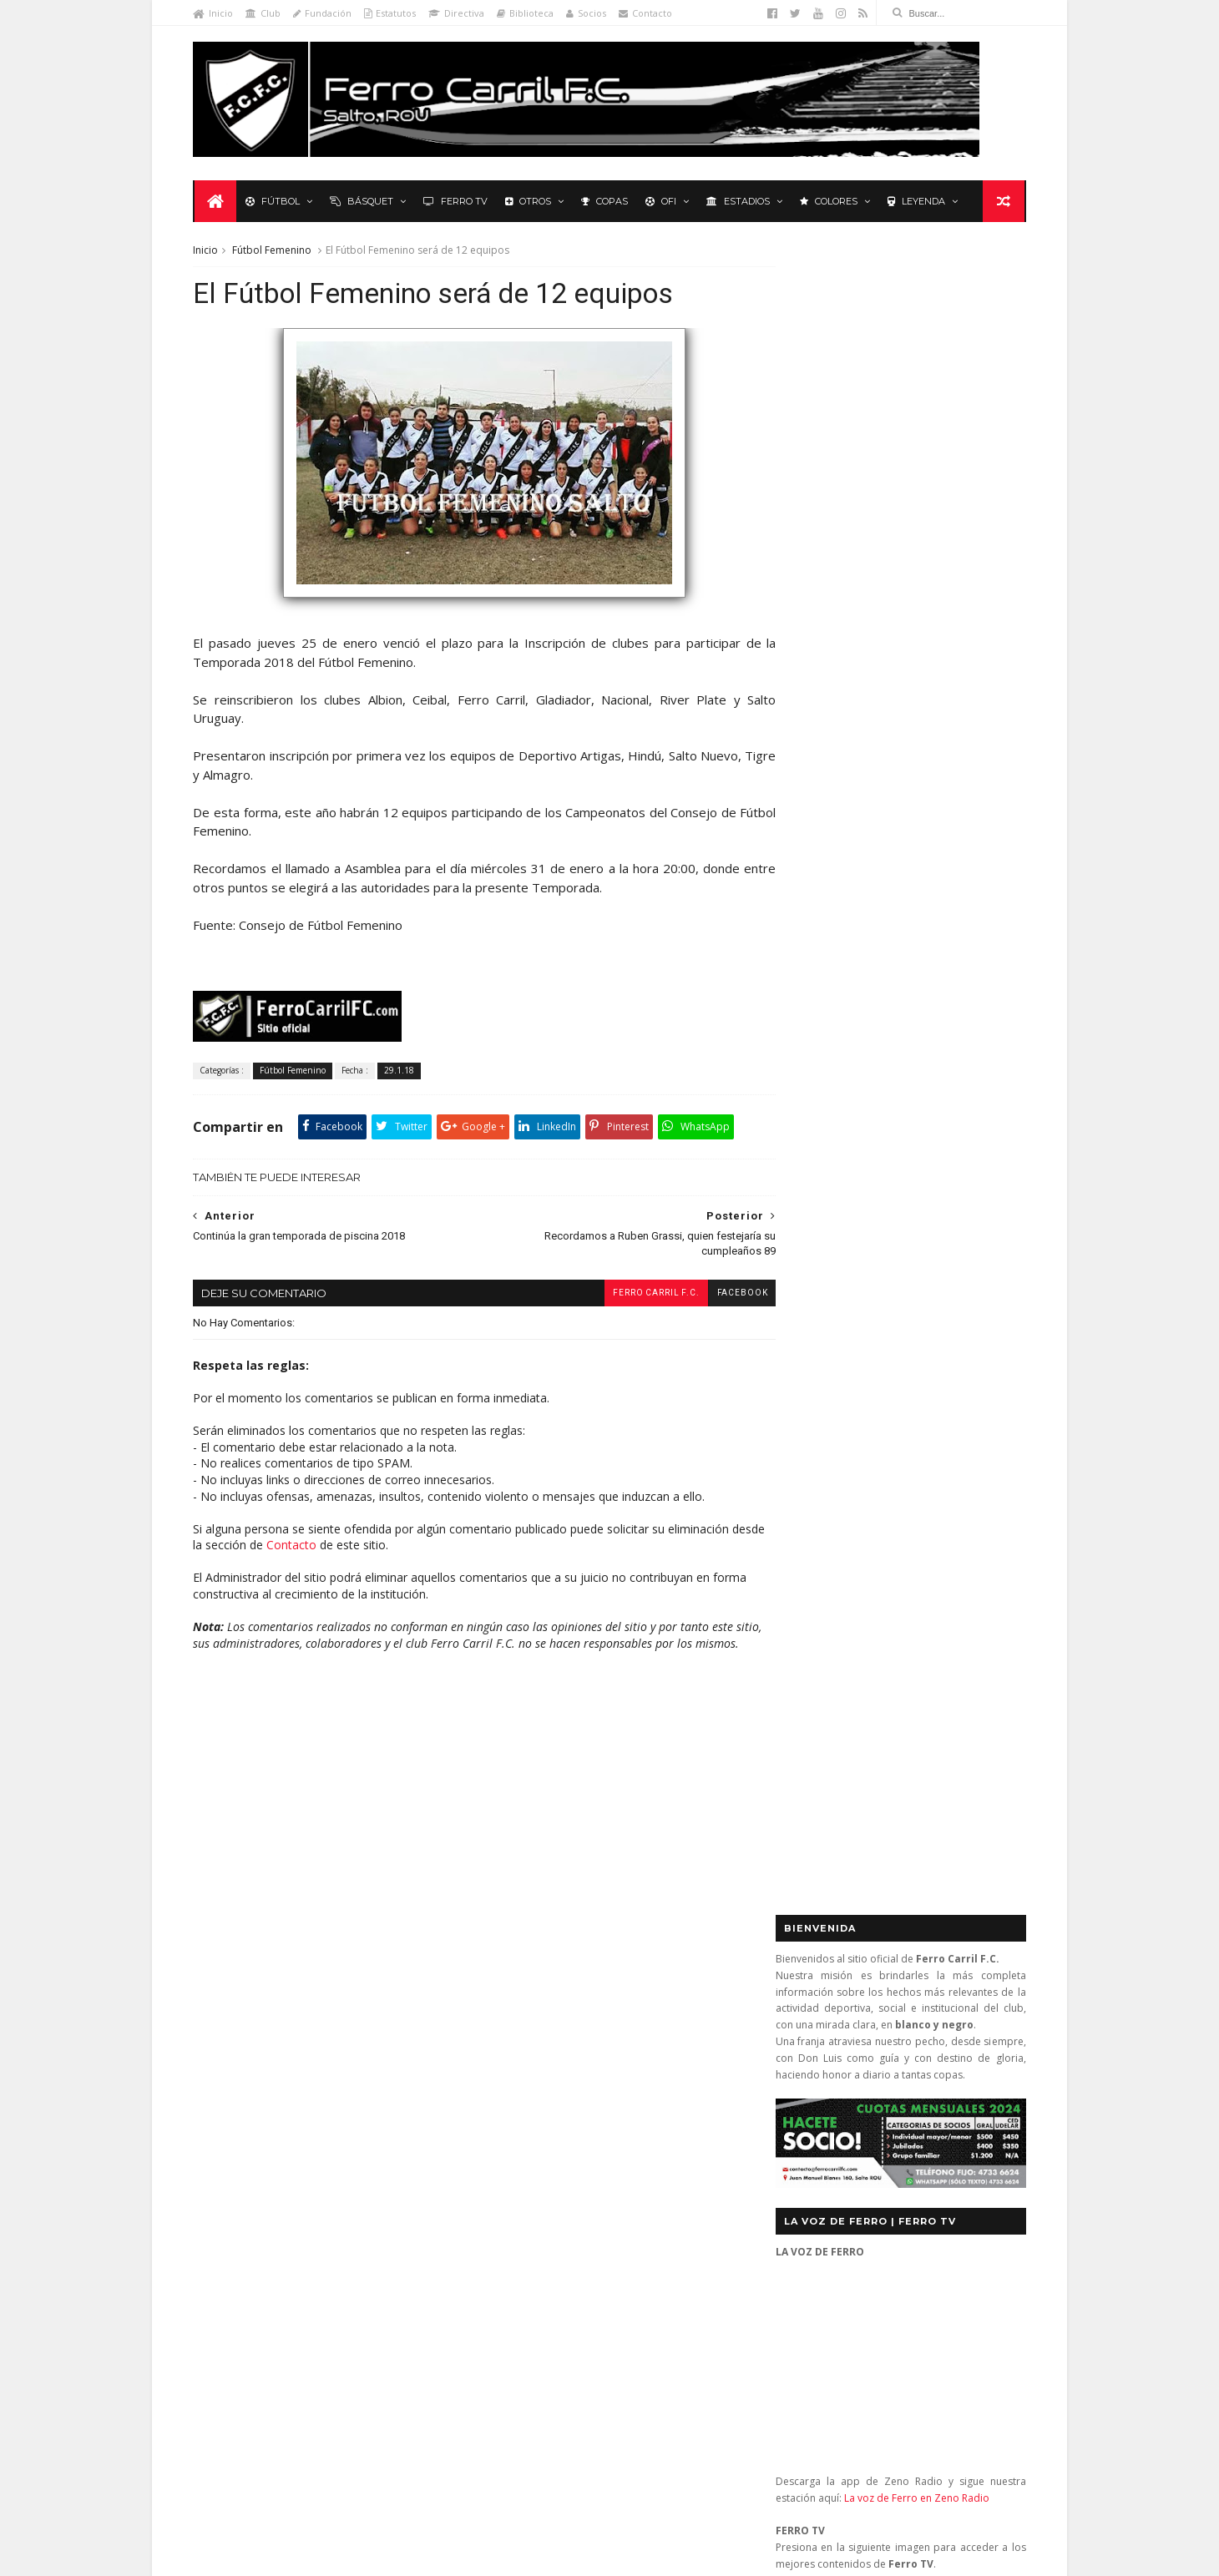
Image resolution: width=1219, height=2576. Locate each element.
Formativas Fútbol (384, 2061)
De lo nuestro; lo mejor (265, 2036)
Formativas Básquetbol (263, 2061)
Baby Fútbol (236, 2012)
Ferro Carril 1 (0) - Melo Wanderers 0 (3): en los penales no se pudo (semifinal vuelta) (645, 2025)
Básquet (363, 202)
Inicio (216, 13)
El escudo (580, 2208)
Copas (606, 202)
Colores (830, 202)
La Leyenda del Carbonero (323, 2085)
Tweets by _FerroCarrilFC (840, 1153)
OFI (662, 202)
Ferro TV (457, 202)
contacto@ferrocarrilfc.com (877, 2075)
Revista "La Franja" (251, 2159)
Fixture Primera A (387, 2036)
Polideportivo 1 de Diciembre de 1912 (299, 2110)
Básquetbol (316, 2012)
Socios (589, 13)
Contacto (648, 13)
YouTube (903, 1656)
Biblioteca (528, 13)
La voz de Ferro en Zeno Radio (913, 827)
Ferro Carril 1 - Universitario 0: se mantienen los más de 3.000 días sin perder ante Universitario (641, 2091)
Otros (530, 202)
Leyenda (918, 202)
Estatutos (393, 13)
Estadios (739, 202)
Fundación (325, 13)
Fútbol (274, 202)
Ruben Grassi (350, 2159)
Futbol (814, 1191)
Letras (425, 2085)
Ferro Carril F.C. (626, 1296)
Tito (540, 2468)
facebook (713, 1296)
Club (266, 13)
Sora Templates (437, 2555)
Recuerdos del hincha (362, 2135)
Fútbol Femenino (275, 252)
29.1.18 (402, 1074)
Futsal (981, 1191)
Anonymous (563, 2310)
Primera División (247, 2135)
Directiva (460, 13)
